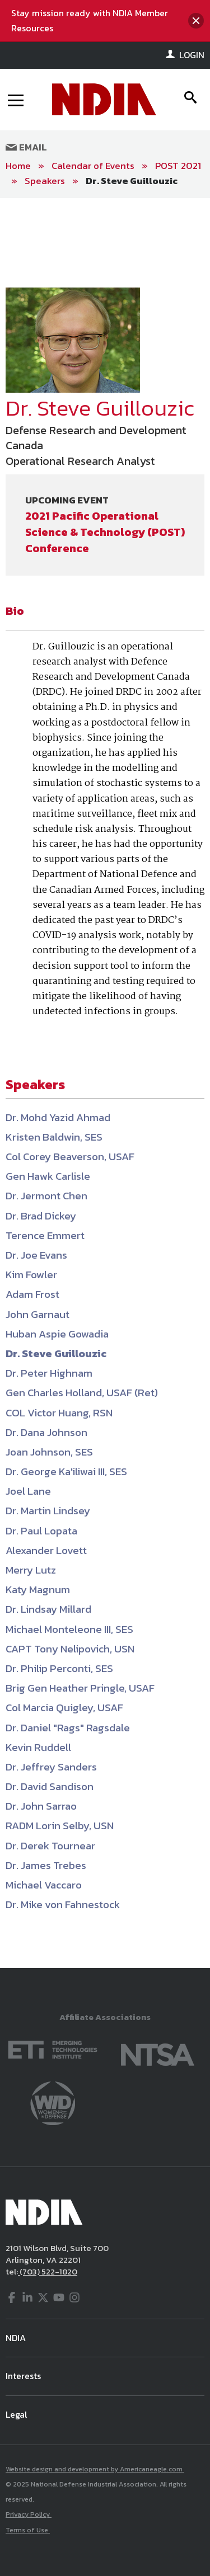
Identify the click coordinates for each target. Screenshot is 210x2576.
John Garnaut (37, 1314)
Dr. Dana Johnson (46, 1432)
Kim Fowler (31, 1274)
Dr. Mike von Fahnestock (63, 1904)
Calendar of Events (93, 165)
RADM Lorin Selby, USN (60, 1825)
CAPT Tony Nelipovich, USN (70, 1649)
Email (26, 147)
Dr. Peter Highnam (49, 1373)
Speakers (45, 180)
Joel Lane (28, 1491)
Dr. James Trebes (46, 1865)
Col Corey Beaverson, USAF (70, 1156)
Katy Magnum (38, 1589)
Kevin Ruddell (38, 1747)
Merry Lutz (31, 1570)
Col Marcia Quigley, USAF (64, 1707)
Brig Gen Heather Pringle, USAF (80, 1688)
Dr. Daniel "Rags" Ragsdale (68, 1728)
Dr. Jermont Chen (46, 1196)
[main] (105, 1083)
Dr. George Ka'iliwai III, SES (66, 1471)
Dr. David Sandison (50, 1786)
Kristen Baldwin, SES (54, 1137)
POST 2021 (178, 165)
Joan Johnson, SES (49, 1452)
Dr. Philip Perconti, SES (59, 1668)
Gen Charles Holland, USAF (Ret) (82, 1392)
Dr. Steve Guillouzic (132, 180)
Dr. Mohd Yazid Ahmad (58, 1117)
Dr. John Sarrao (41, 1806)
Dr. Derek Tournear (50, 1846)
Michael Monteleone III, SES (69, 1629)
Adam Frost (32, 1294)
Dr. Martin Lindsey (48, 1511)
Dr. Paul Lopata (41, 1531)
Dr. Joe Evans (36, 1255)
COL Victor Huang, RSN (59, 1413)
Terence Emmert (45, 1235)
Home (18, 165)
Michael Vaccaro (44, 1885)
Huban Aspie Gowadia (57, 1334)
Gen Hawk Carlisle (48, 1176)
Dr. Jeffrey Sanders (51, 1767)
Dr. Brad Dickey (41, 1216)
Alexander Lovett (46, 1550)
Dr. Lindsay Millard (48, 1609)
